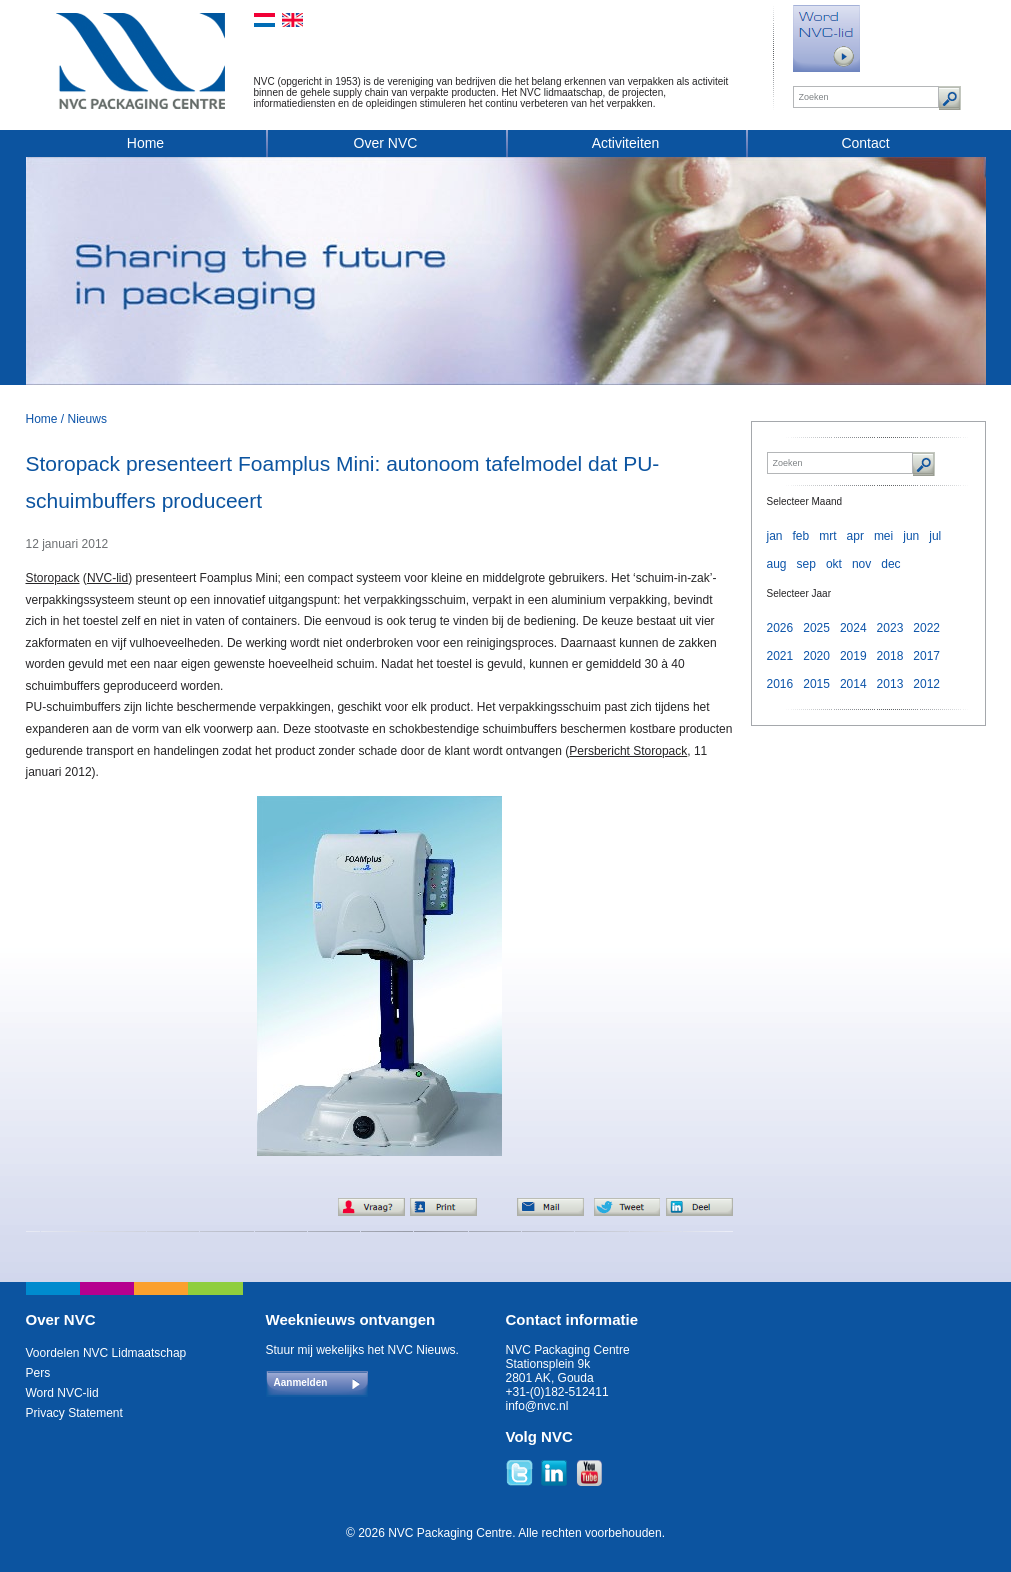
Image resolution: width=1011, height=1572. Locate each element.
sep (806, 564)
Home (145, 143)
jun (911, 536)
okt (834, 564)
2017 (926, 656)
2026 (780, 628)
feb (801, 536)
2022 (926, 628)
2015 (816, 684)
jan (775, 536)
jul (935, 536)
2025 (816, 628)
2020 (816, 656)
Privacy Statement (74, 1413)
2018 (890, 656)
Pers (38, 1373)
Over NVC (386, 143)
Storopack (53, 578)
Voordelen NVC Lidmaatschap (106, 1353)
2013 (890, 684)
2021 (780, 656)
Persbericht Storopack (628, 751)
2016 (780, 684)
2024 (853, 628)
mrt (827, 536)
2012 (926, 684)
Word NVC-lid (62, 1393)
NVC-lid (107, 578)
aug (777, 564)
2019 (853, 656)
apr (855, 536)
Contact (865, 143)
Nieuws (87, 419)
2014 (853, 684)
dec (890, 564)
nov (861, 564)
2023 (890, 628)
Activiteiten (626, 143)
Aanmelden (301, 1382)
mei (883, 536)
